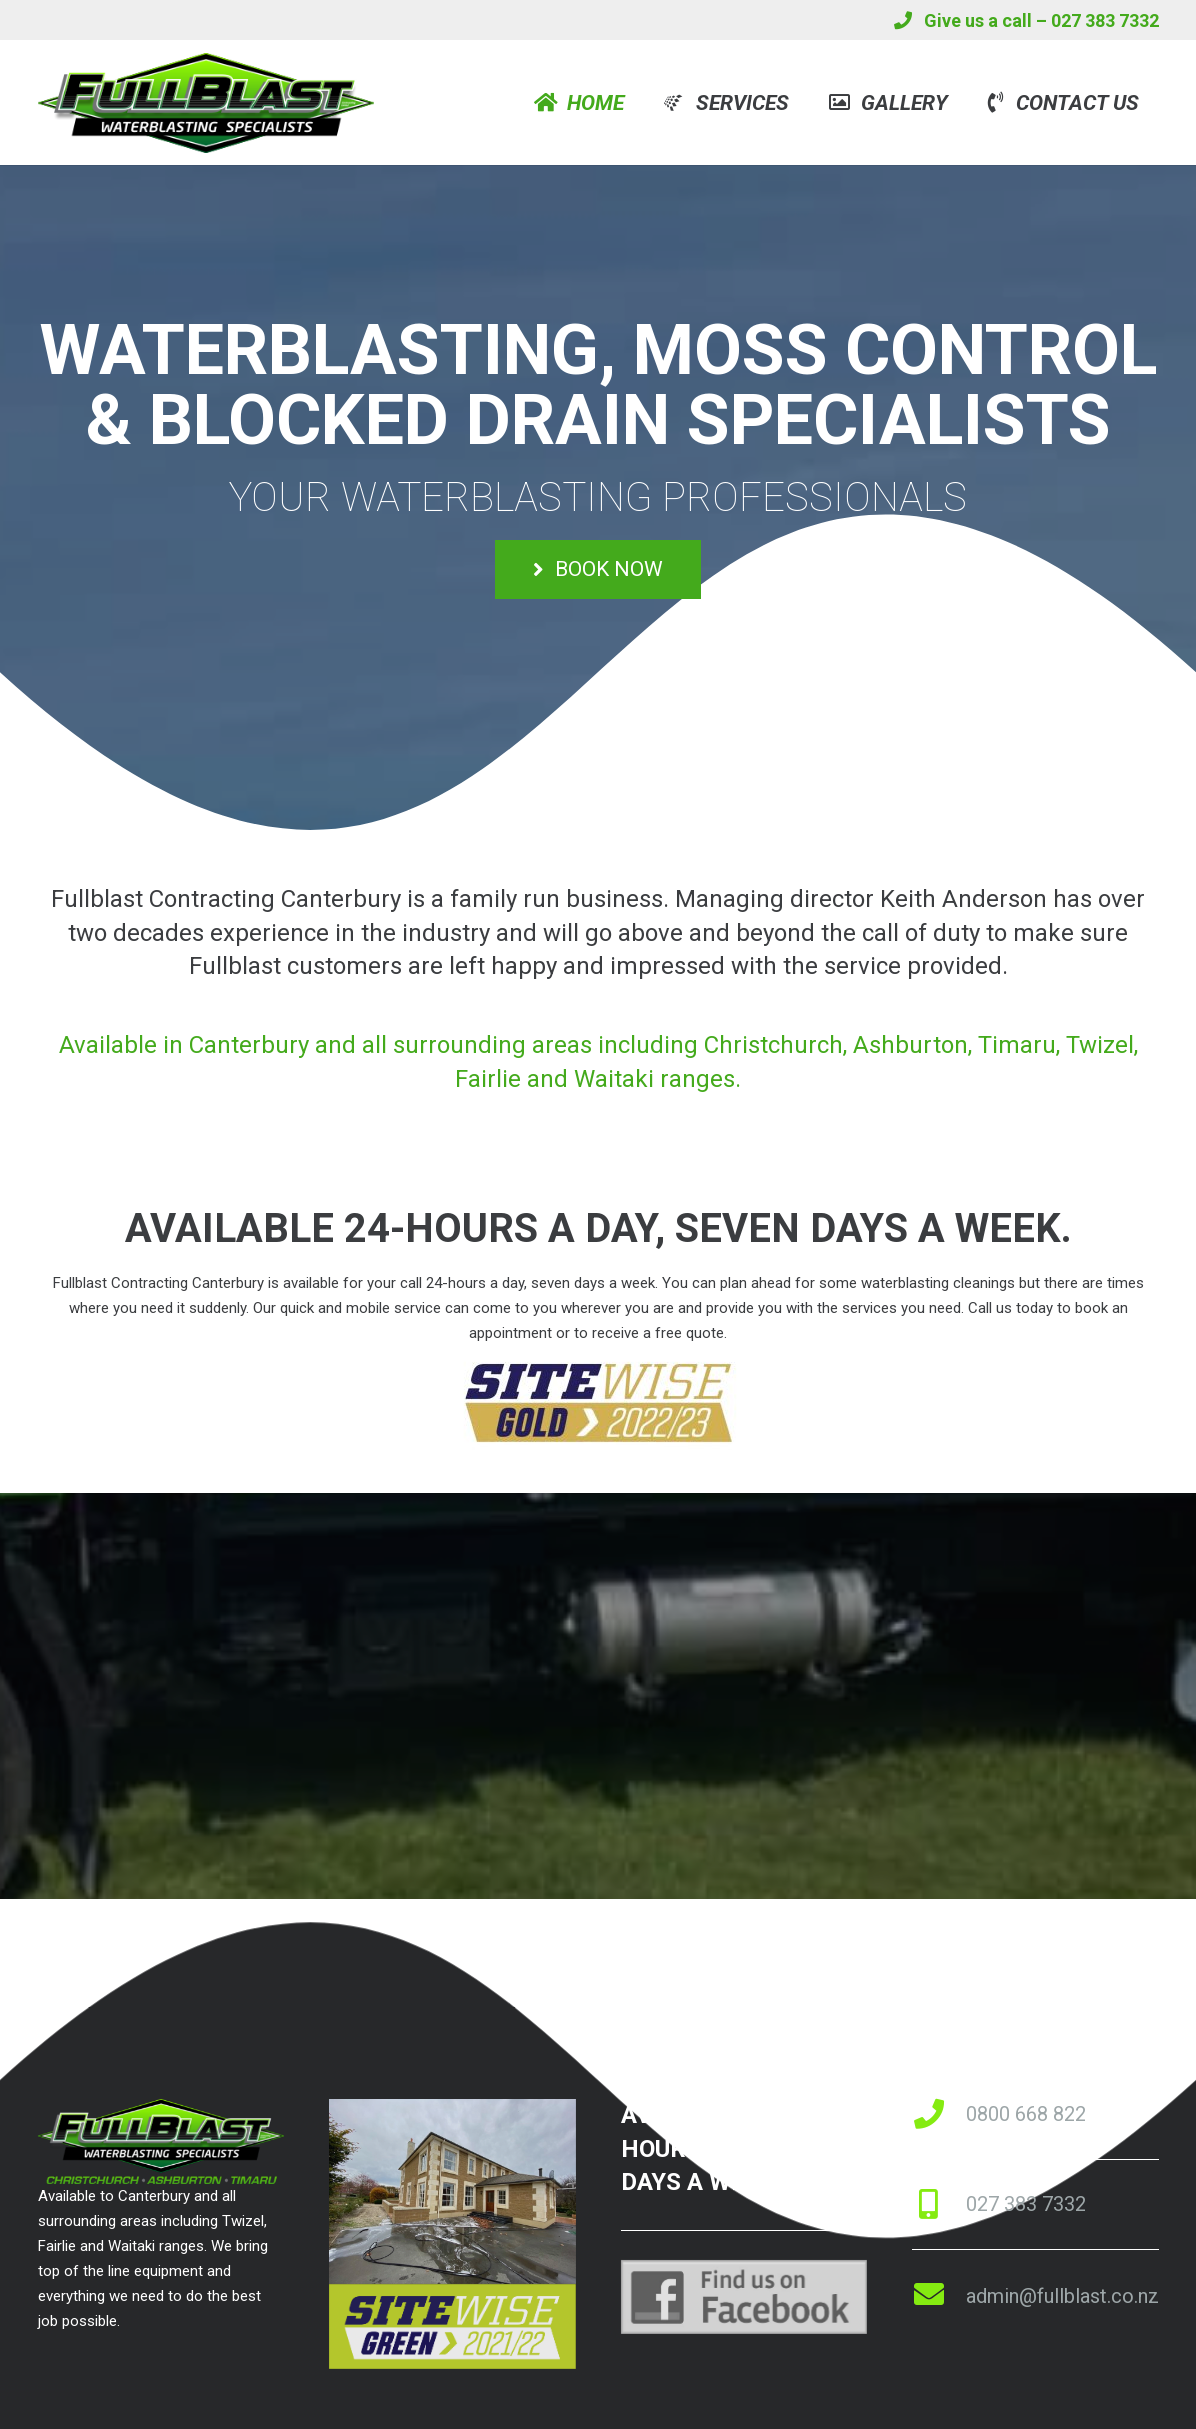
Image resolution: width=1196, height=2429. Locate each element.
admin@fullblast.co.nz (1062, 2296)
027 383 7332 (1026, 2204)
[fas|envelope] (939, 2296)
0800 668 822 (1026, 2114)
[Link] (206, 103)
